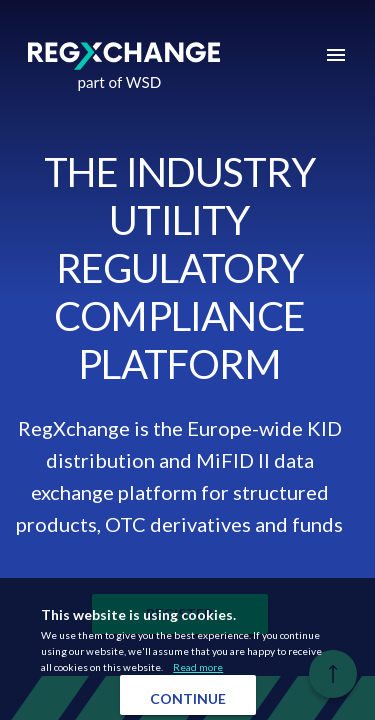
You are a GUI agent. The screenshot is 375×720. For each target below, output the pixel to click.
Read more (198, 667)
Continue (188, 698)
